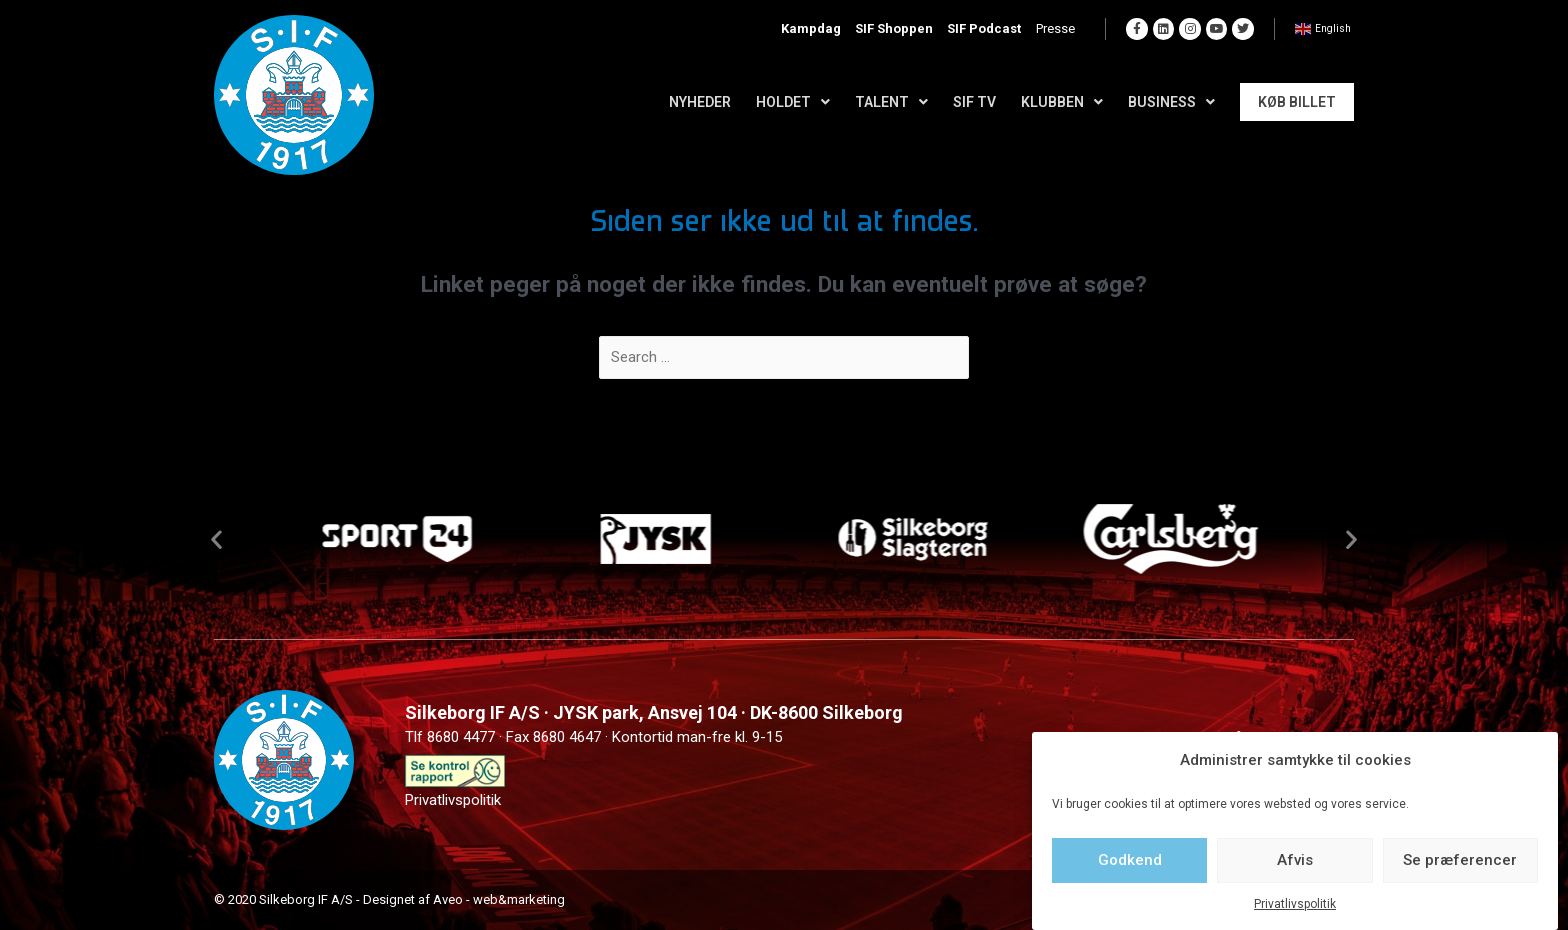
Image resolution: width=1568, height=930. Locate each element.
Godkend (1130, 860)
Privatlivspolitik (1295, 904)
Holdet (793, 102)
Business (1171, 102)
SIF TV (974, 102)
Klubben (1062, 102)
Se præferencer (1460, 860)
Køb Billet (1297, 102)
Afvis (1295, 860)
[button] (216, 538)
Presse (1060, 29)
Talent (891, 102)
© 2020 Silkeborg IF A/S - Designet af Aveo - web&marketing (389, 899)
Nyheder (700, 102)
